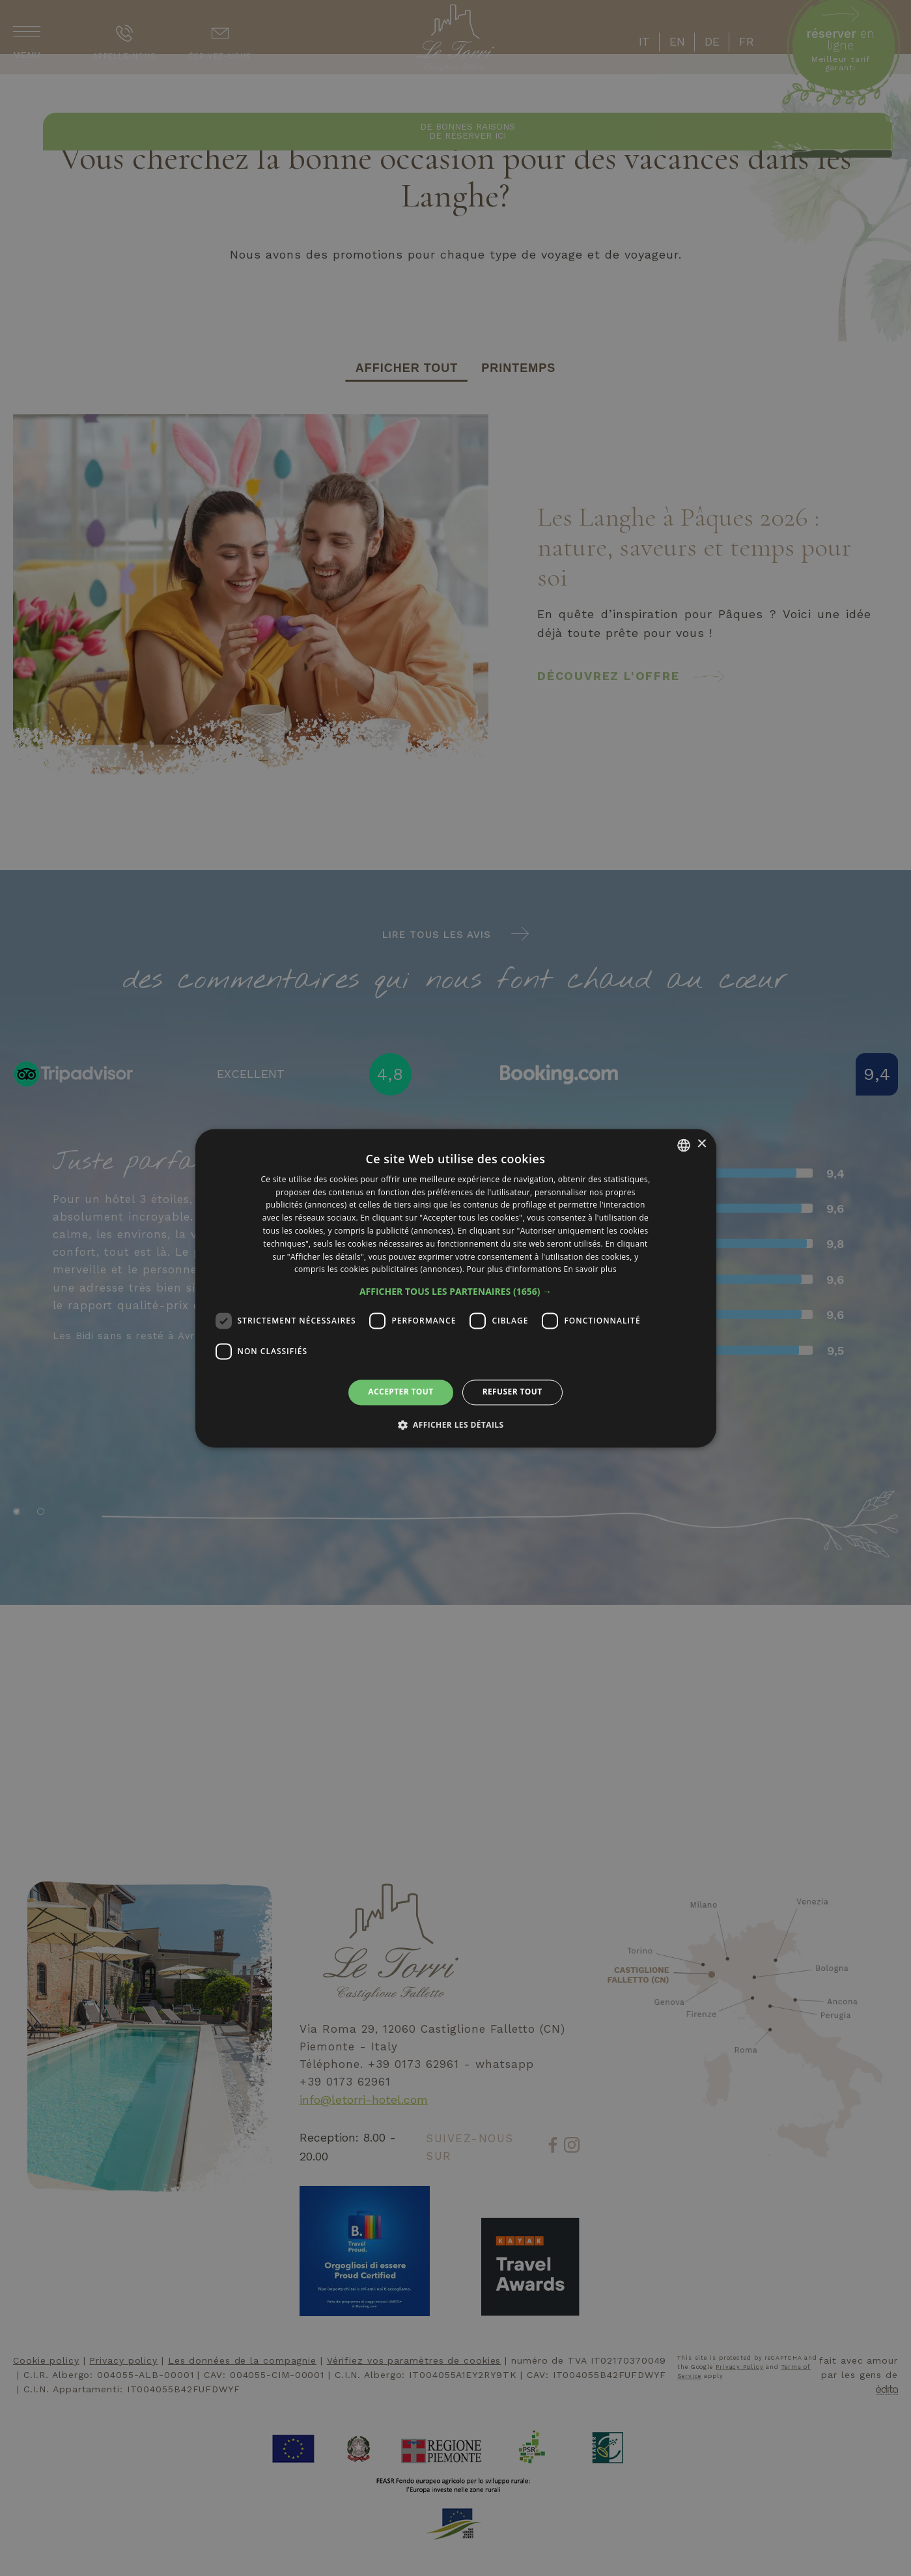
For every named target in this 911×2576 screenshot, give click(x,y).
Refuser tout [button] (512, 1392)
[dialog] (455, 1288)
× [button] (702, 1144)
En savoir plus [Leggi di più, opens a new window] (590, 1269)
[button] (455, 1292)
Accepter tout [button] (400, 1392)
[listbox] (683, 1145)
